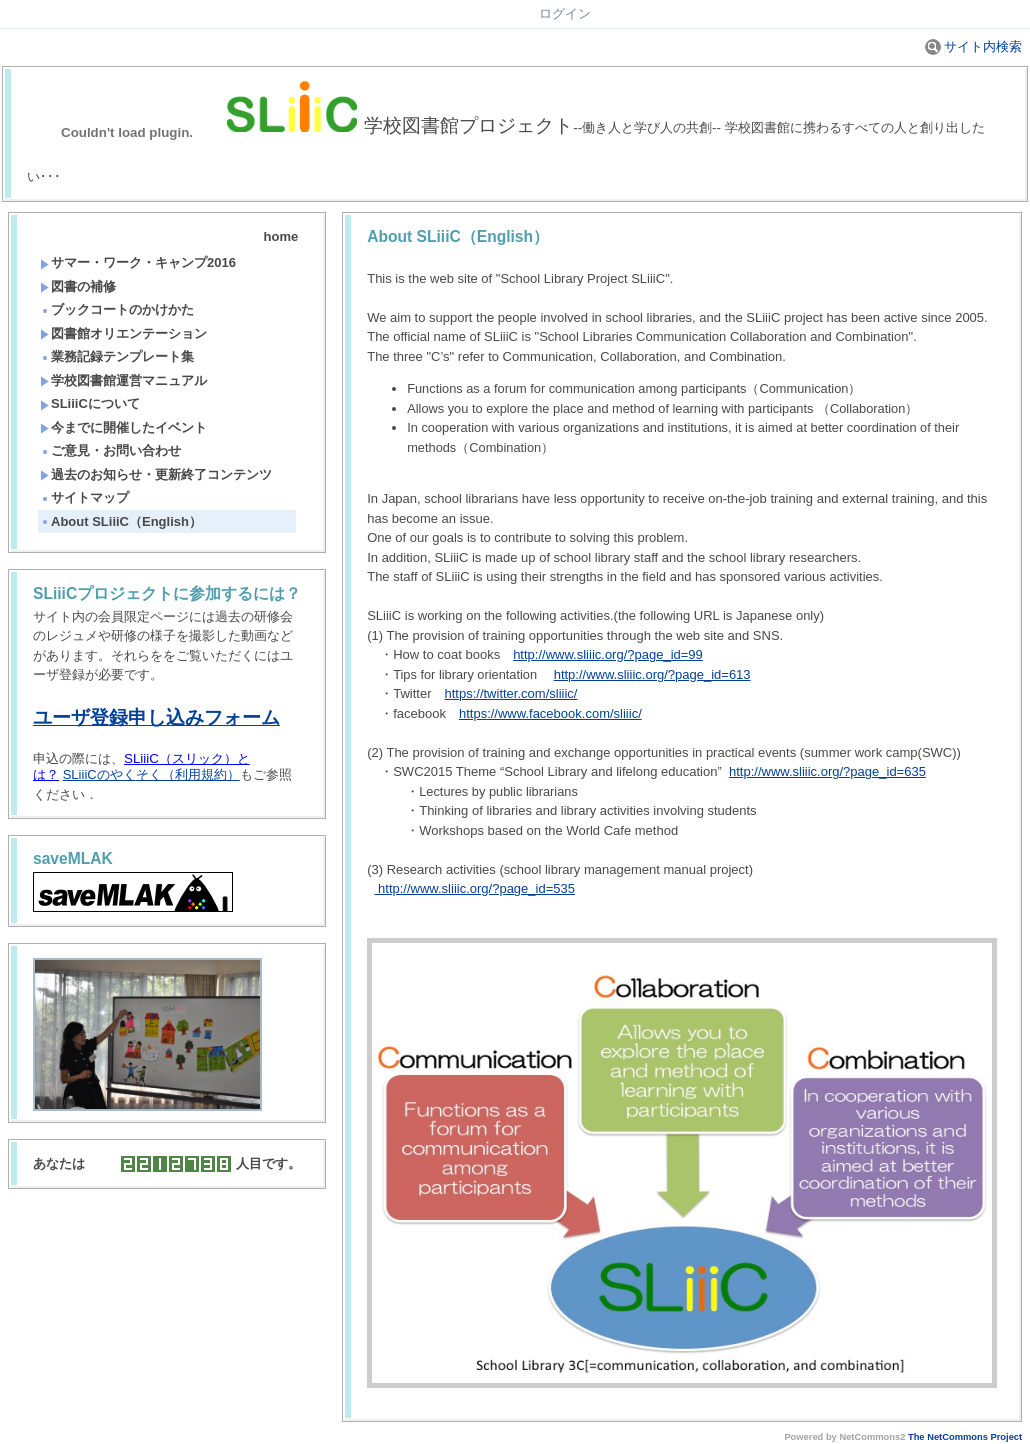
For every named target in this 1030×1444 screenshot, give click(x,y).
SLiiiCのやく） (151, 774)
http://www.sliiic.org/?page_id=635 (827, 771)
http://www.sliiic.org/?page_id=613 (652, 674)
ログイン (565, 13)
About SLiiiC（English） (121, 521)
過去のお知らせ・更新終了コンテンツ (156, 474)
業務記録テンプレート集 (117, 356)
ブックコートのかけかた (117, 309)
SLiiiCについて (90, 403)
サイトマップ (84, 497)
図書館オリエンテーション (123, 333)
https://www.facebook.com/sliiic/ (550, 713)
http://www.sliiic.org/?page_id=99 (608, 654)
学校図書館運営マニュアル (123, 380)
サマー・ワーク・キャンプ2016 (138, 262)
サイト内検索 (974, 46)
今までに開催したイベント (123, 427)
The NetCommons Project (965, 1437)
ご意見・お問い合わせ (110, 450)
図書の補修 (78, 286)
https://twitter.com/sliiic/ (510, 693)
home (281, 236)
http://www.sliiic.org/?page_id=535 (474, 888)
